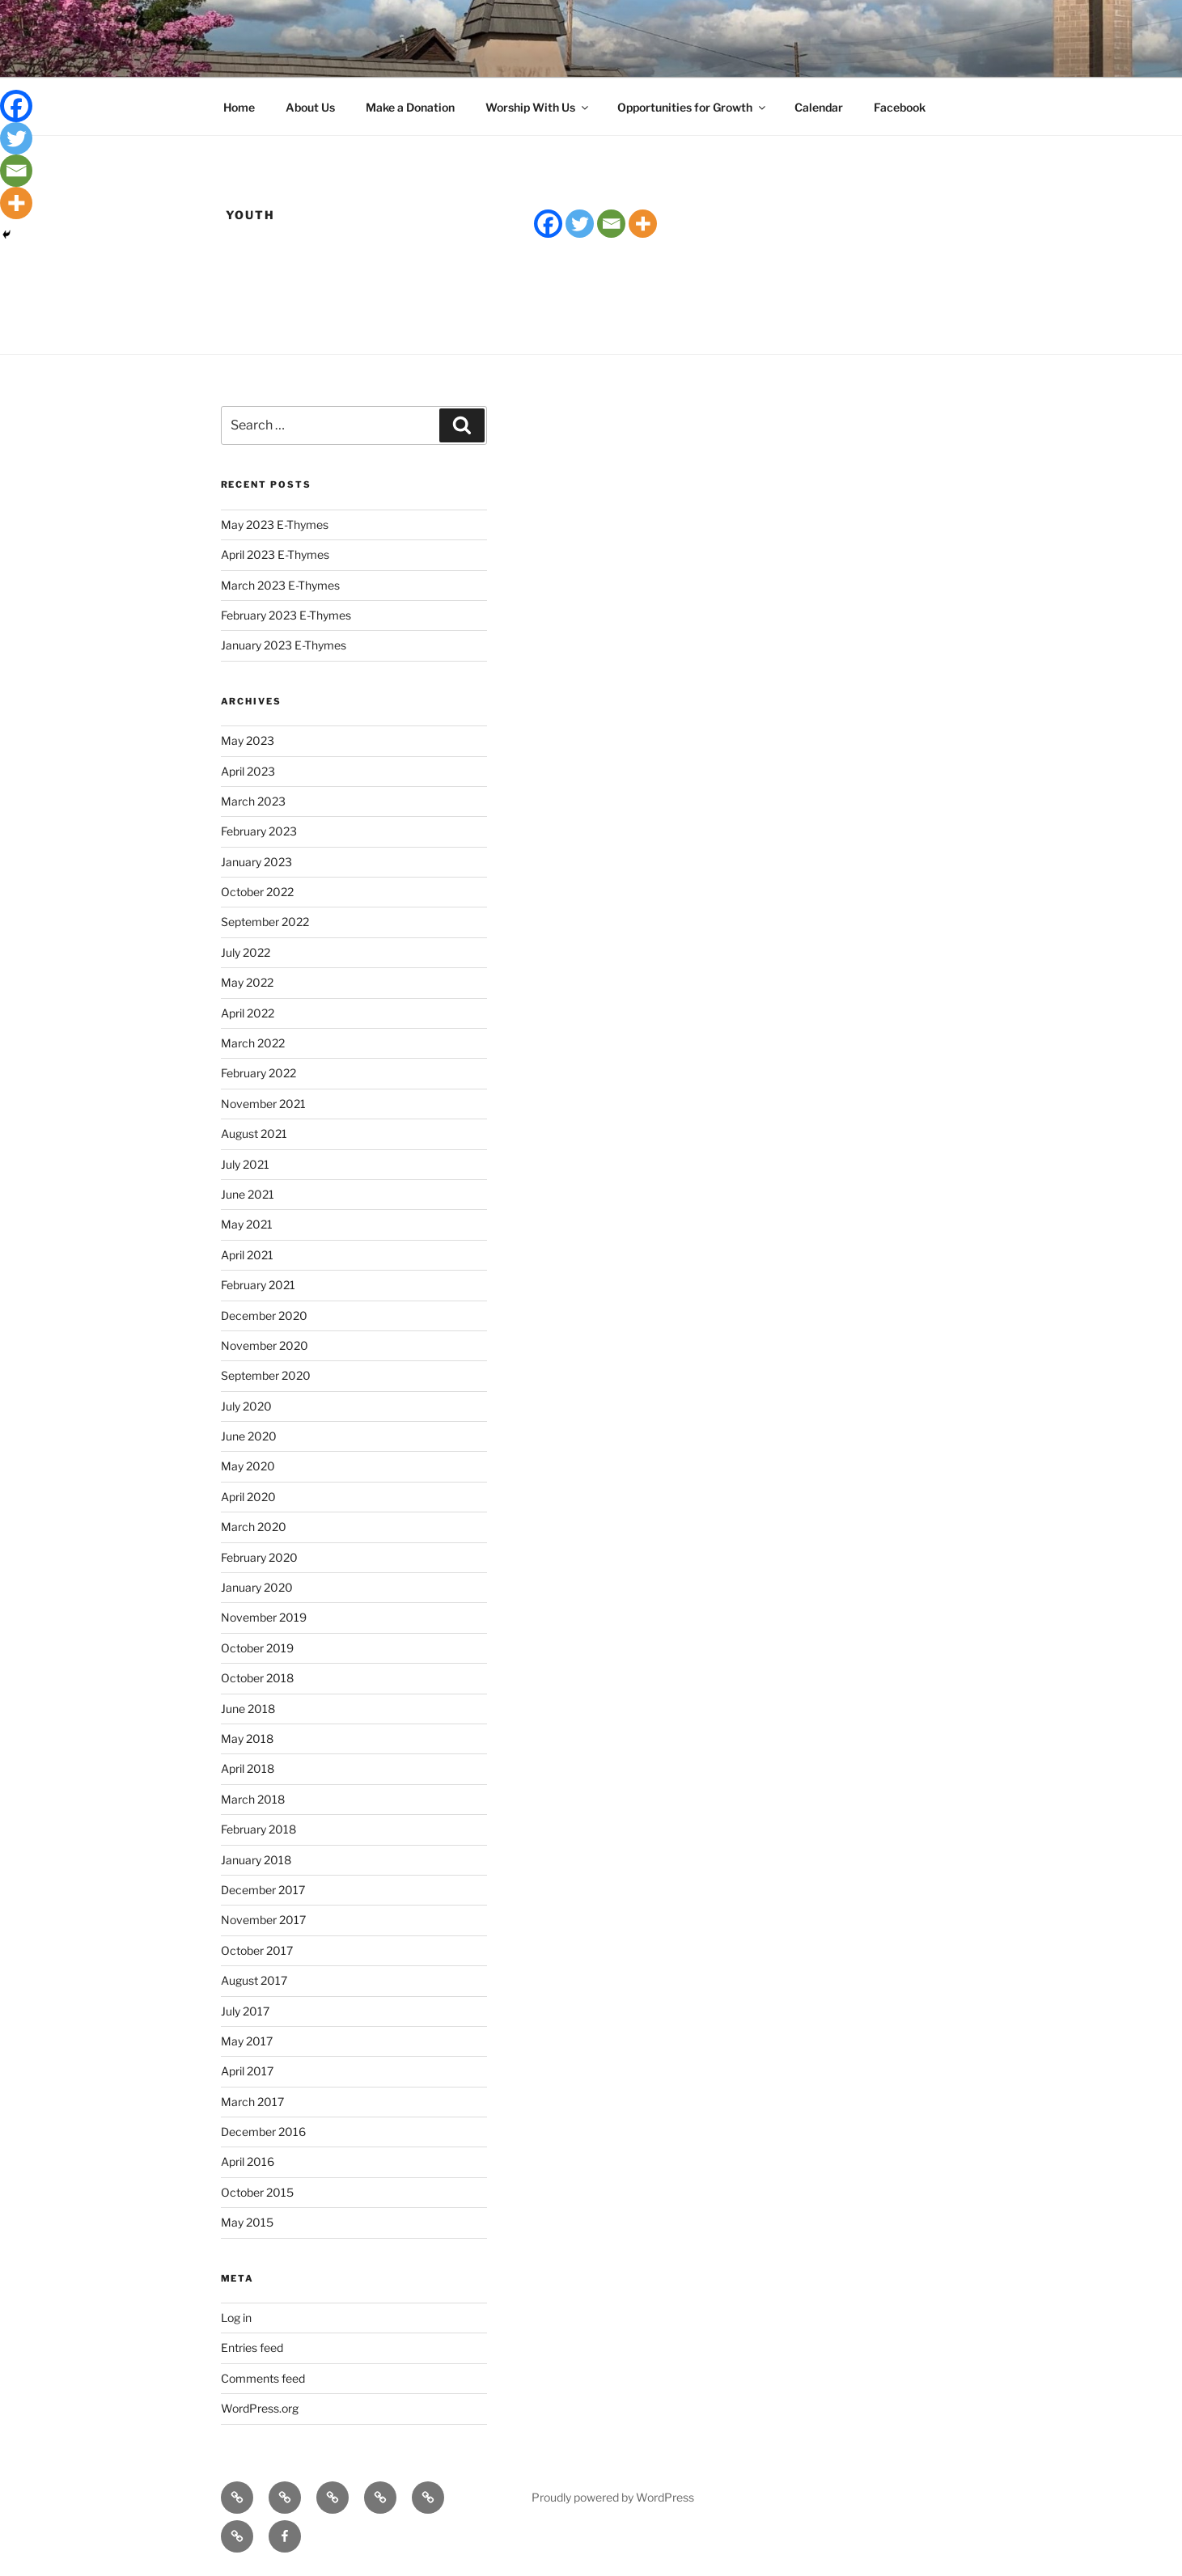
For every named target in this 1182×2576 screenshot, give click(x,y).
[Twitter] (580, 223)
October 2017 (257, 1950)
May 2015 (247, 2222)
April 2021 (247, 1255)
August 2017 (254, 1980)
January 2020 (257, 1587)
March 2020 (253, 1526)
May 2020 (248, 1466)
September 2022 (265, 921)
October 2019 (257, 1648)
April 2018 (247, 1768)
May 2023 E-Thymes (274, 524)
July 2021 (245, 1164)
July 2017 (245, 2011)
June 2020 (249, 1436)
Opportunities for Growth (692, 107)
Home (239, 107)
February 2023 (259, 831)
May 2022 (247, 982)
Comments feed (263, 2378)
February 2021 (258, 1285)
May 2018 (247, 1738)
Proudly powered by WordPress (613, 2497)
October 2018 (257, 1678)
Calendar (818, 107)
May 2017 (247, 2041)
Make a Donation (410, 107)
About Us (310, 107)
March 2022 (253, 1043)
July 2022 (245, 952)
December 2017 (263, 1890)
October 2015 (257, 2192)
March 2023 (253, 801)
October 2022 (257, 892)
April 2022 (247, 1013)
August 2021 (254, 1133)
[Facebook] (548, 223)
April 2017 (247, 2071)
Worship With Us (538, 107)
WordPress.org (260, 2408)
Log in (236, 2317)
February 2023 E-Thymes (286, 615)
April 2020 (248, 1497)
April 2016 (247, 2161)
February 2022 (258, 1073)
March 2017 (252, 2102)
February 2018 (258, 1829)
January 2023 (256, 862)
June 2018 (248, 1708)
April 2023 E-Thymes (275, 554)
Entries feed (252, 2347)
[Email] (611, 223)
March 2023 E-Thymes (280, 585)
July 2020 (246, 1406)
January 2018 (256, 1860)
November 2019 (264, 1617)
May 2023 (247, 740)
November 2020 (264, 1345)
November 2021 (263, 1103)
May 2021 (247, 1224)
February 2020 (259, 1557)
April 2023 (248, 771)
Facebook (900, 107)
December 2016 (263, 2131)
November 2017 (263, 1920)
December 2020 (264, 1315)
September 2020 (266, 1375)
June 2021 (247, 1194)
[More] (643, 223)
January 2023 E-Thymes (283, 645)
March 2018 (253, 1799)
